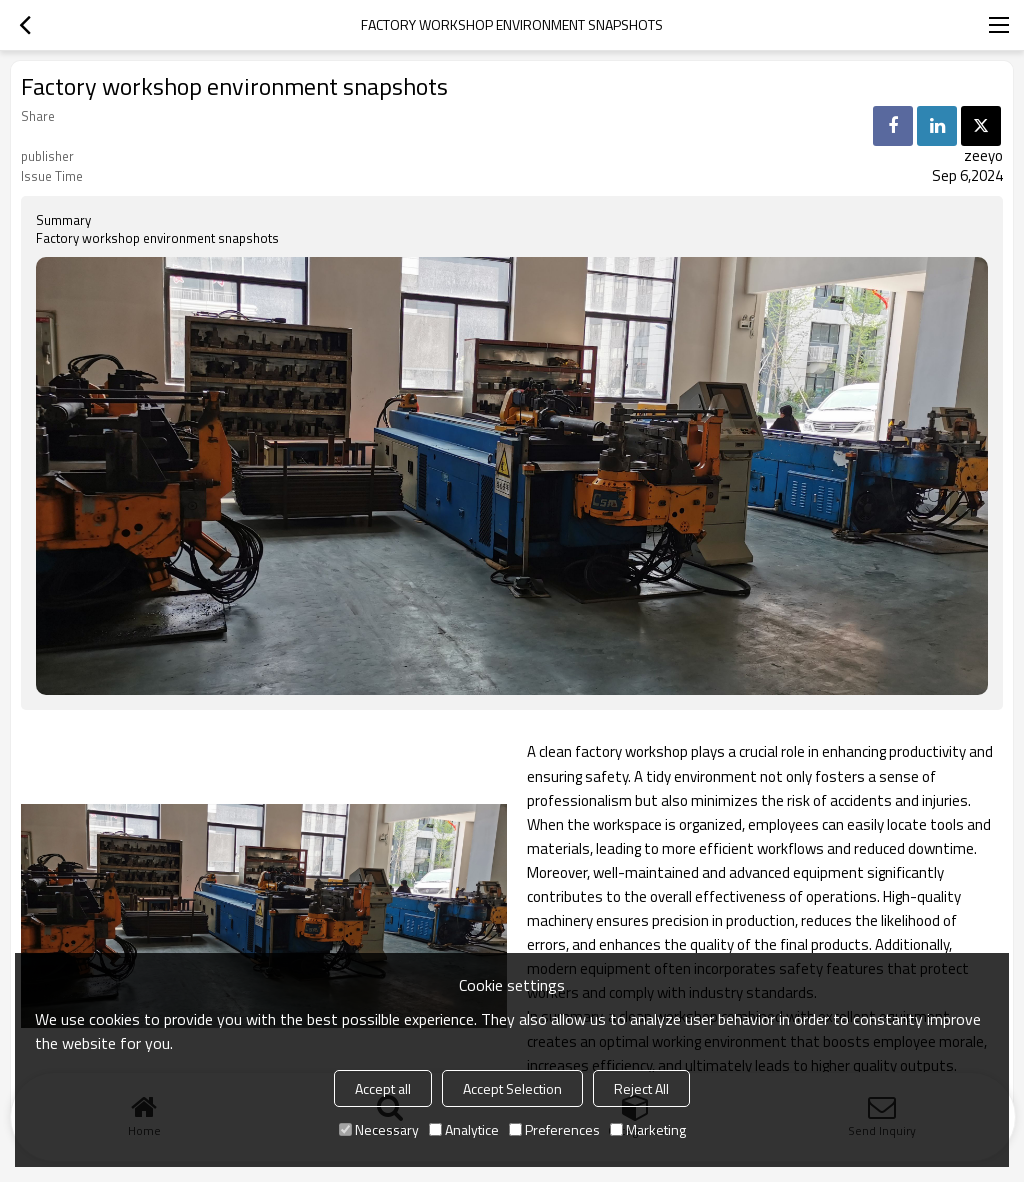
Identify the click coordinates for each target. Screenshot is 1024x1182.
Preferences (554, 1129)
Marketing (648, 1129)
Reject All (641, 1088)
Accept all (383, 1088)
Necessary (379, 1129)
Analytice (464, 1129)
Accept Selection (512, 1088)
